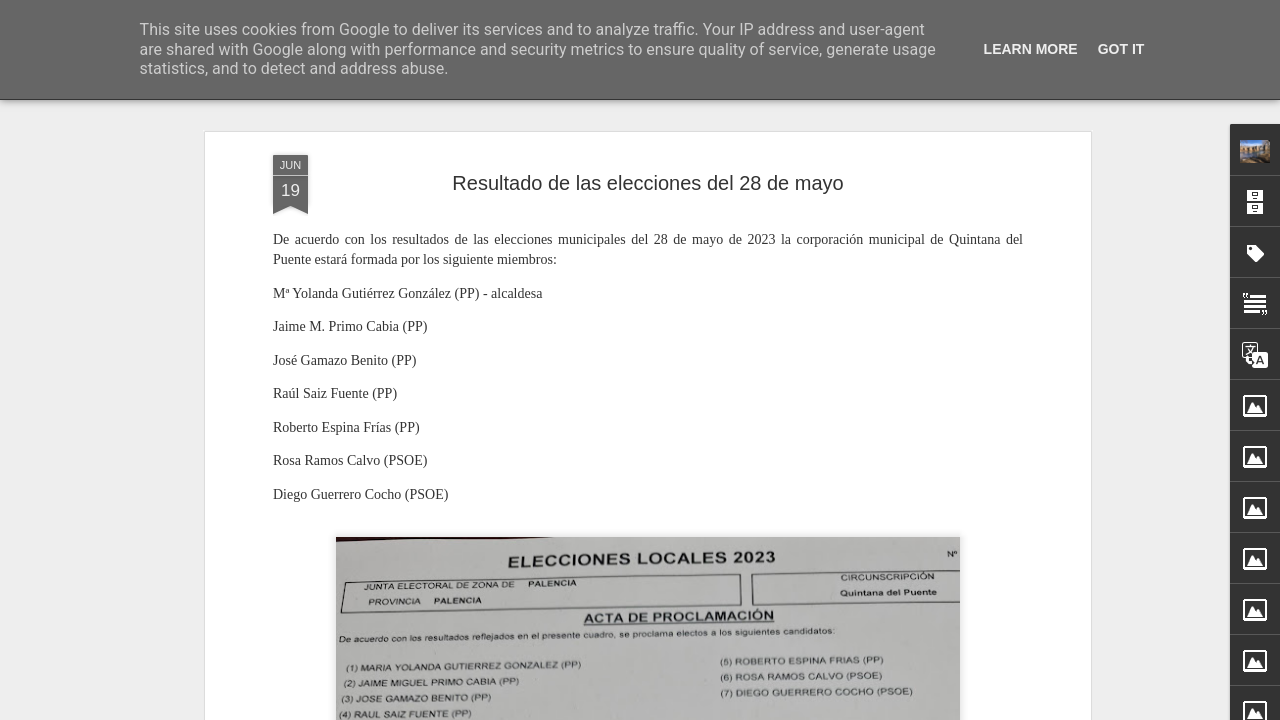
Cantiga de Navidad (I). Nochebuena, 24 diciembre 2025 (761, 674)
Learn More (1031, 49)
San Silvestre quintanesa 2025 (931, 670)
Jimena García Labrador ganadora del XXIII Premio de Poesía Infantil (1051, 705)
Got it (1121, 49)
